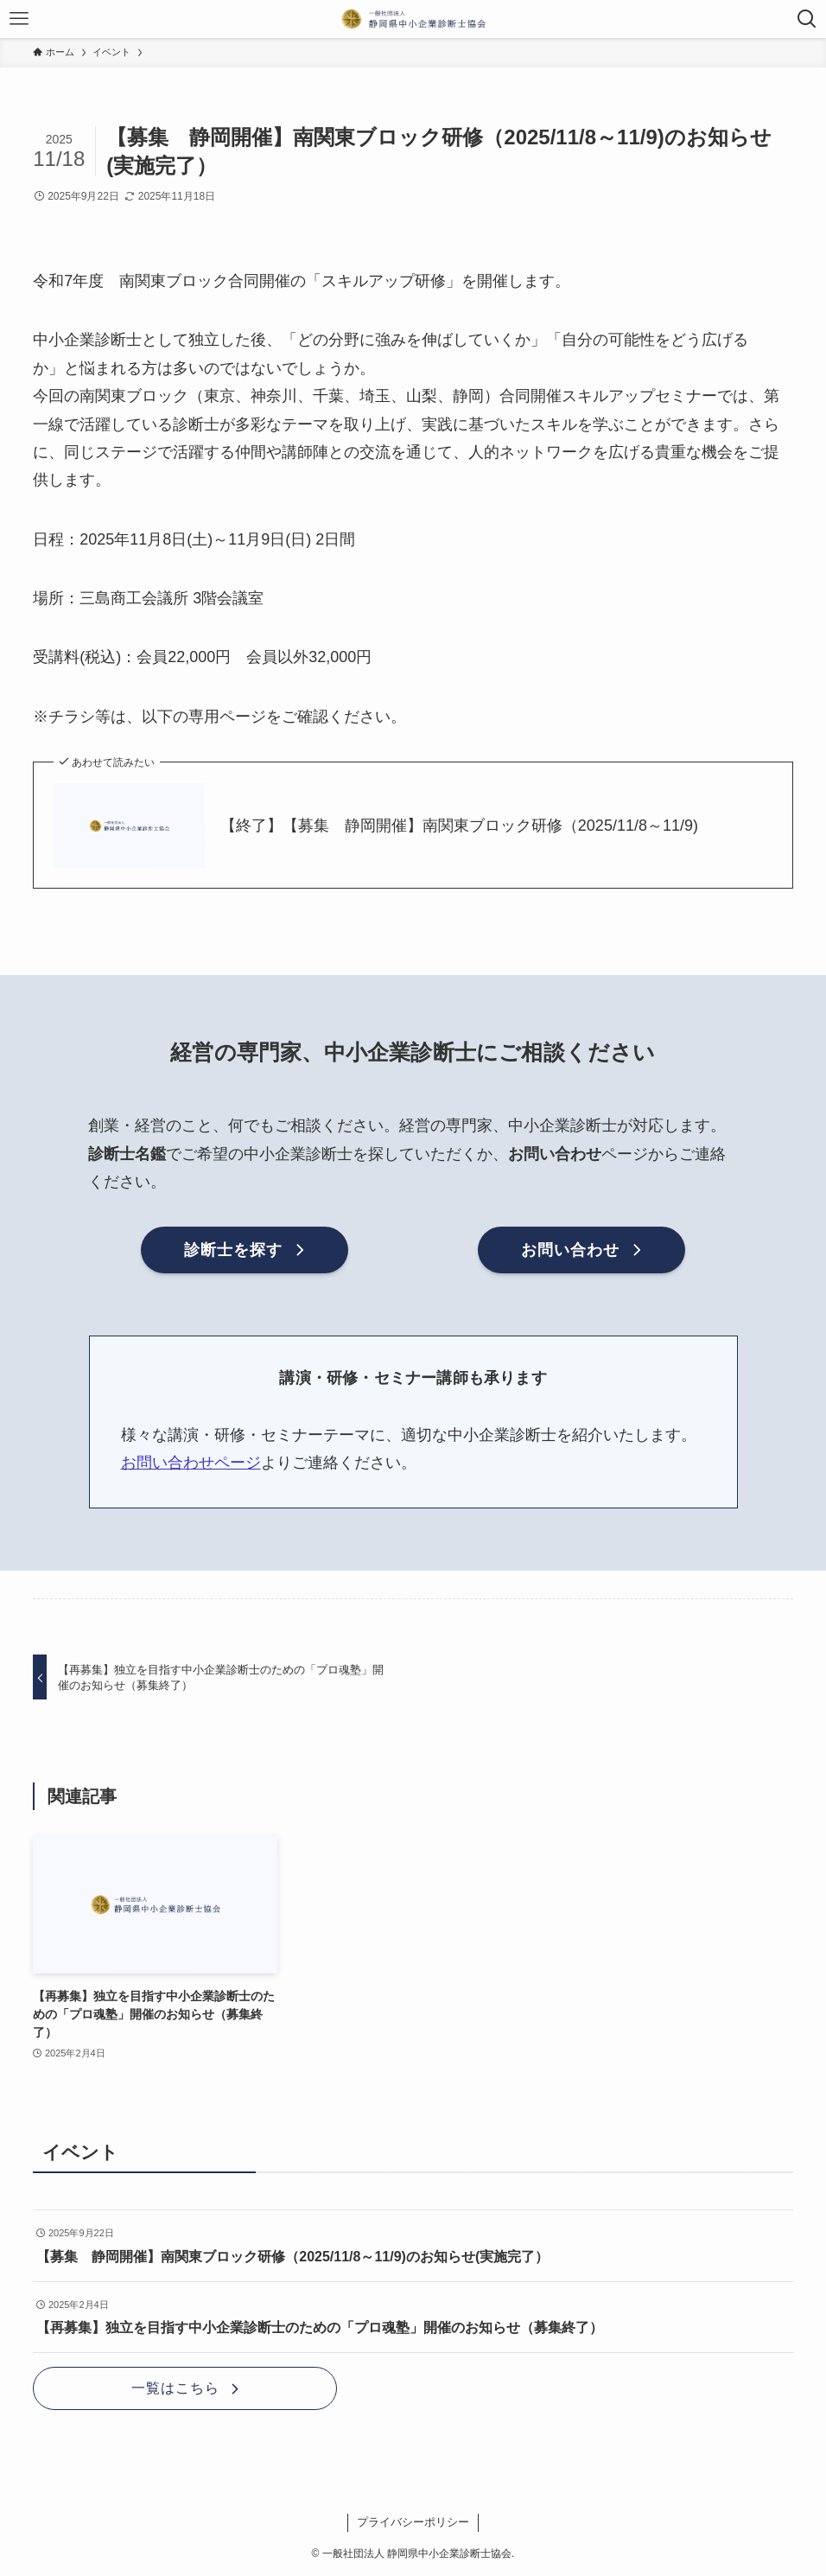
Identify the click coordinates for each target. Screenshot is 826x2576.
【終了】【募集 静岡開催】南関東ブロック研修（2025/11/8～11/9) (459, 825)
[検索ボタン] (807, 19)
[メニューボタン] (19, 19)
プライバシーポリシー (413, 2521)
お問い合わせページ (191, 1462)
